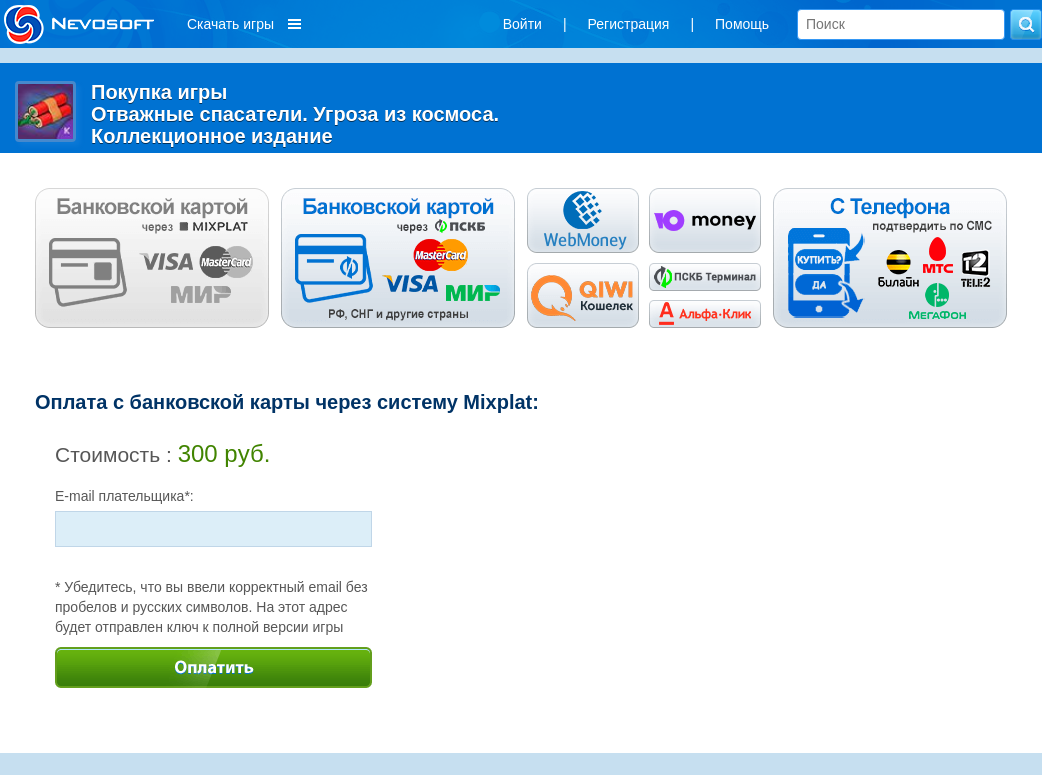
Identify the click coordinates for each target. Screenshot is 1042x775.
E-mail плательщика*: (124, 496)
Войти (522, 24)
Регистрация (629, 24)
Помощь (742, 24)
